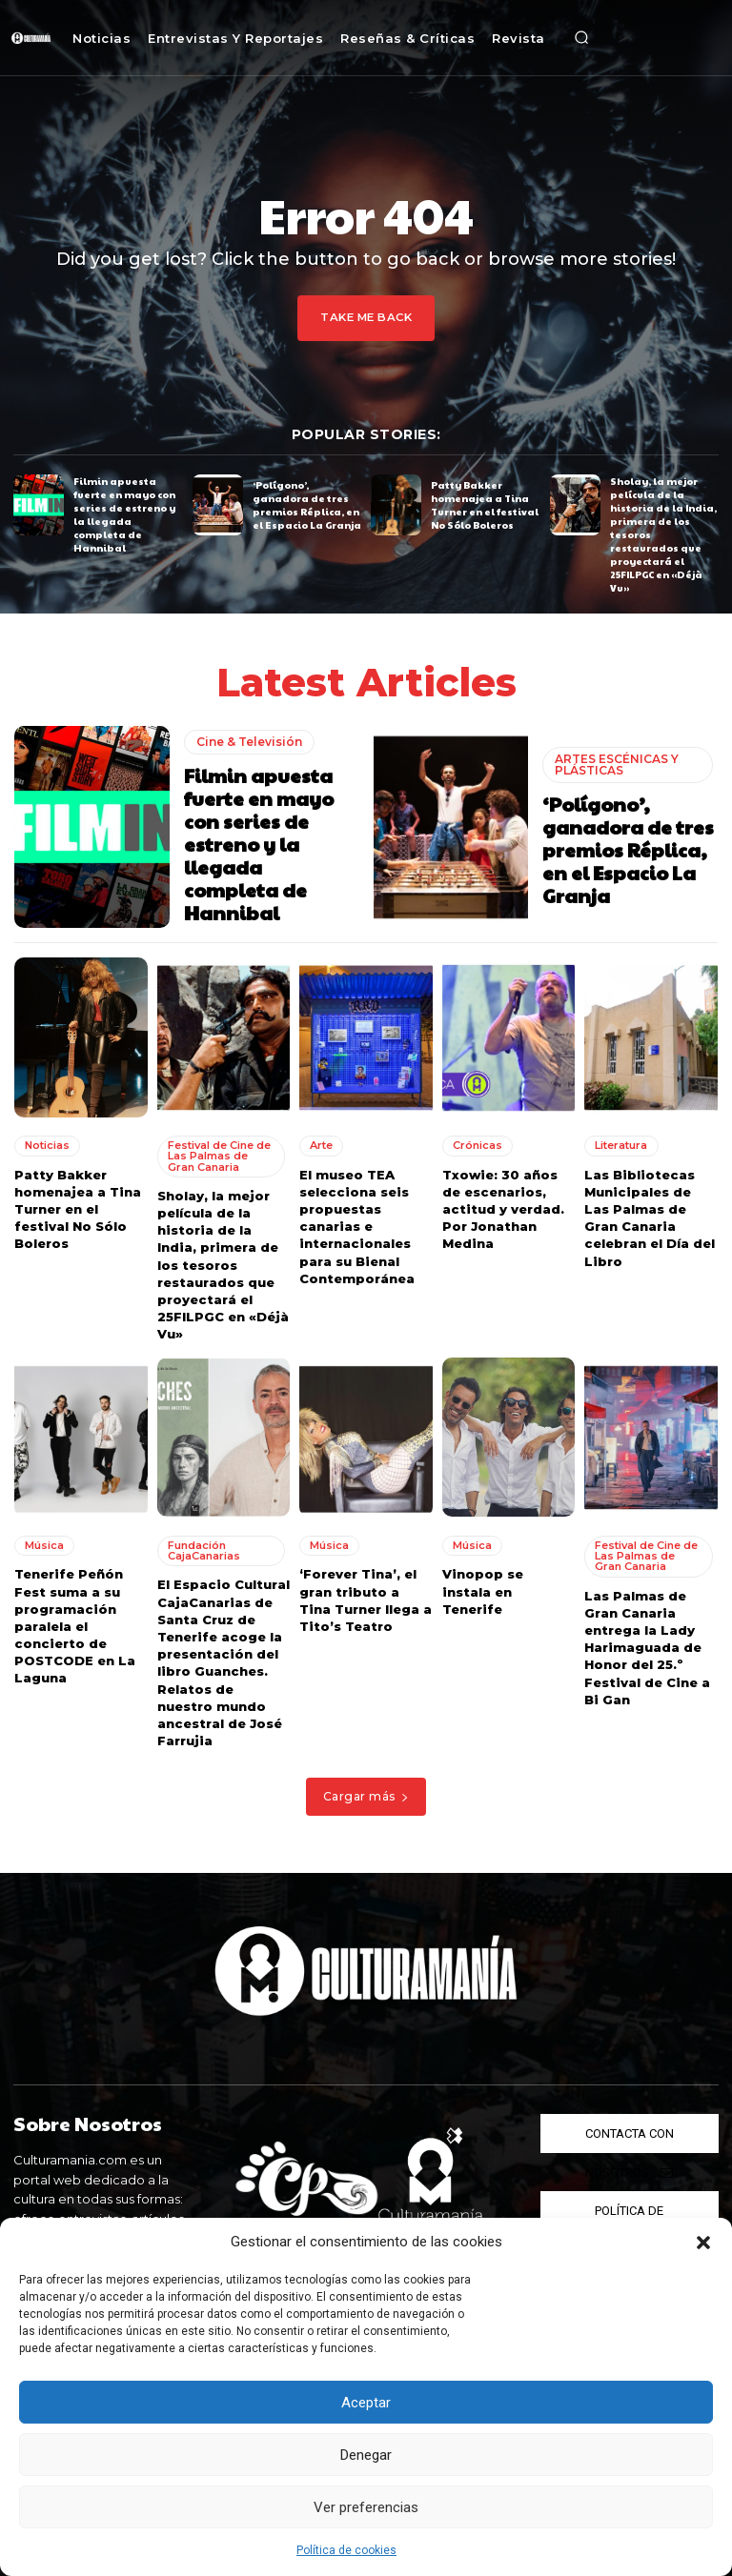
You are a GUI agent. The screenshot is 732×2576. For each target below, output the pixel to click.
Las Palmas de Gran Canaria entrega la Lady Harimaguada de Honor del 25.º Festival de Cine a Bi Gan (647, 1644)
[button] (703, 2242)
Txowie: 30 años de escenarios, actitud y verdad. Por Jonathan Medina (503, 1207)
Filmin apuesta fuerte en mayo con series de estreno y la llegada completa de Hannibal (124, 514)
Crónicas (477, 1144)
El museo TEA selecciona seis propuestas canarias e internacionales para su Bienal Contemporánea (357, 1224)
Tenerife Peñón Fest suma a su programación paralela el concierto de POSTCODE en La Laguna (74, 1623)
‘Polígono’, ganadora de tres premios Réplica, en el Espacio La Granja (307, 504)
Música (44, 1543)
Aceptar (366, 2402)
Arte (321, 1144)
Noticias (47, 1144)
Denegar (366, 2455)
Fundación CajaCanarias (204, 1548)
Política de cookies (346, 2550)
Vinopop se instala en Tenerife (482, 1589)
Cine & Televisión (249, 740)
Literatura (621, 1144)
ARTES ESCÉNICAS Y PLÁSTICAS (617, 762)
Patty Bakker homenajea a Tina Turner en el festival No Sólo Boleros (485, 504)
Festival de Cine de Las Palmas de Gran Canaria (219, 1154)
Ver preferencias (366, 2507)
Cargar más (366, 1794)
